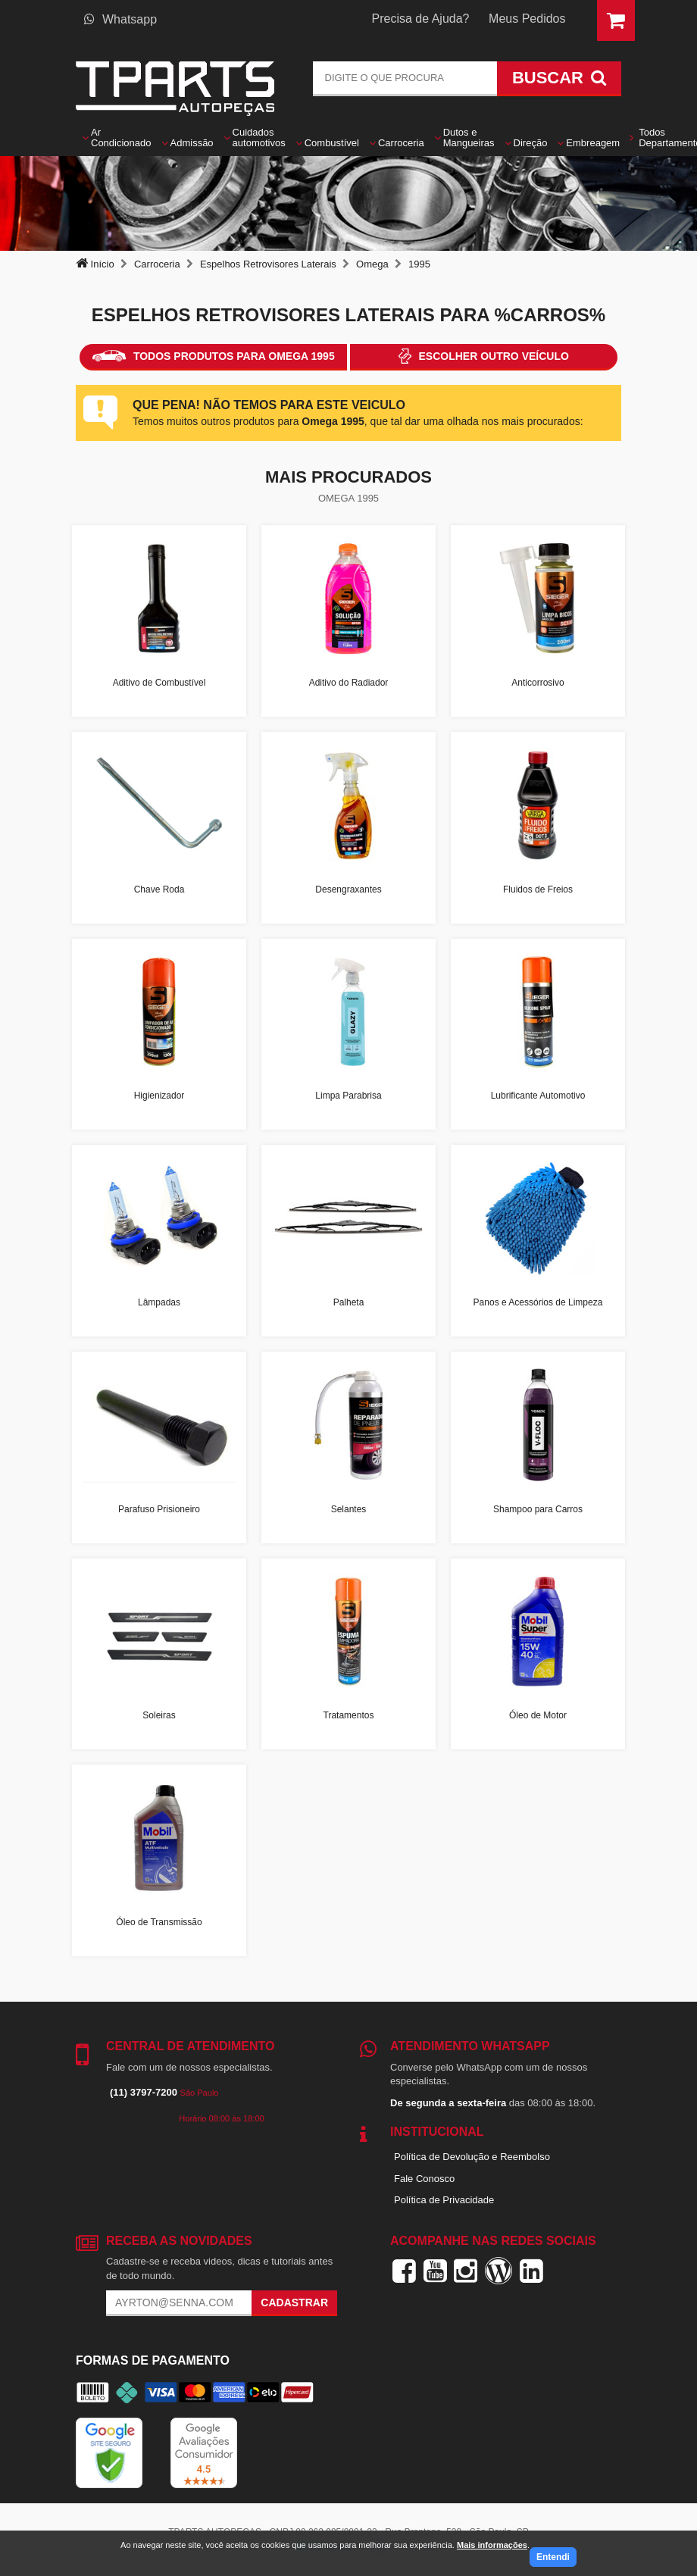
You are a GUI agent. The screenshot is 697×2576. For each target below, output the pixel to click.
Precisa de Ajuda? (421, 18)
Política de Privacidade (444, 2200)
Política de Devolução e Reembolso (472, 2156)
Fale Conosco (424, 2178)
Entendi (553, 2557)
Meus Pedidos (527, 18)
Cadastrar (294, 2302)
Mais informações (492, 2544)
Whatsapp (120, 19)
